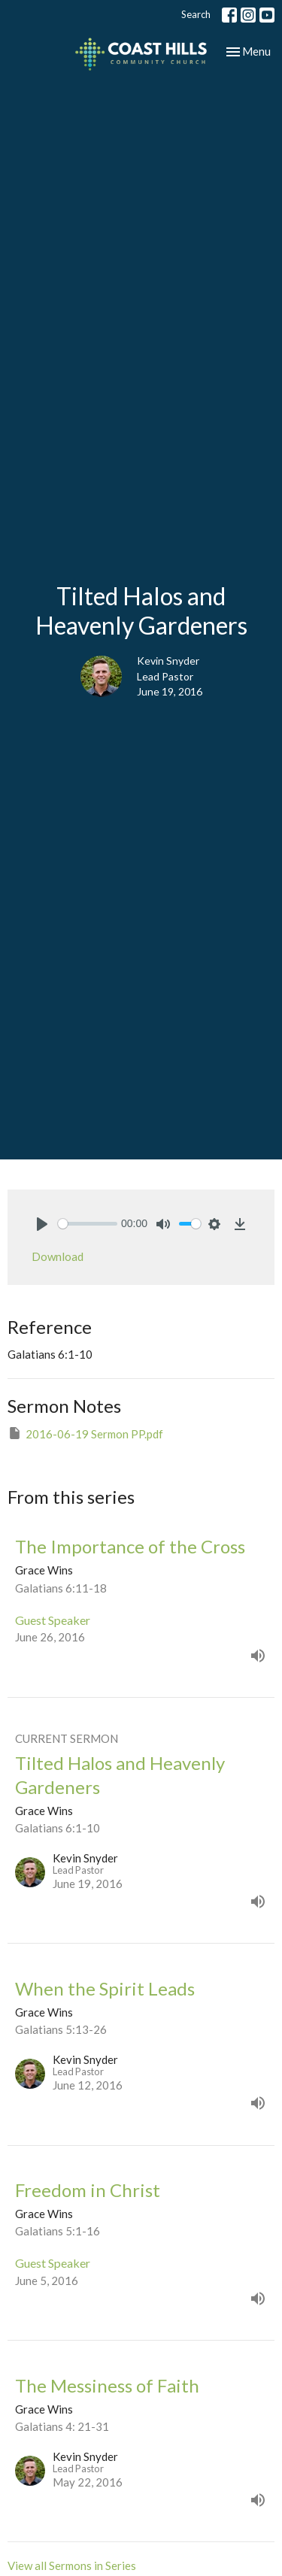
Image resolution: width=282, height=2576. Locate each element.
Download (57, 1256)
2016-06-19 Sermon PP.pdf (85, 1433)
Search (196, 14)
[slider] (87, 1224)
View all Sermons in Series (72, 2565)
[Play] (42, 1224)
